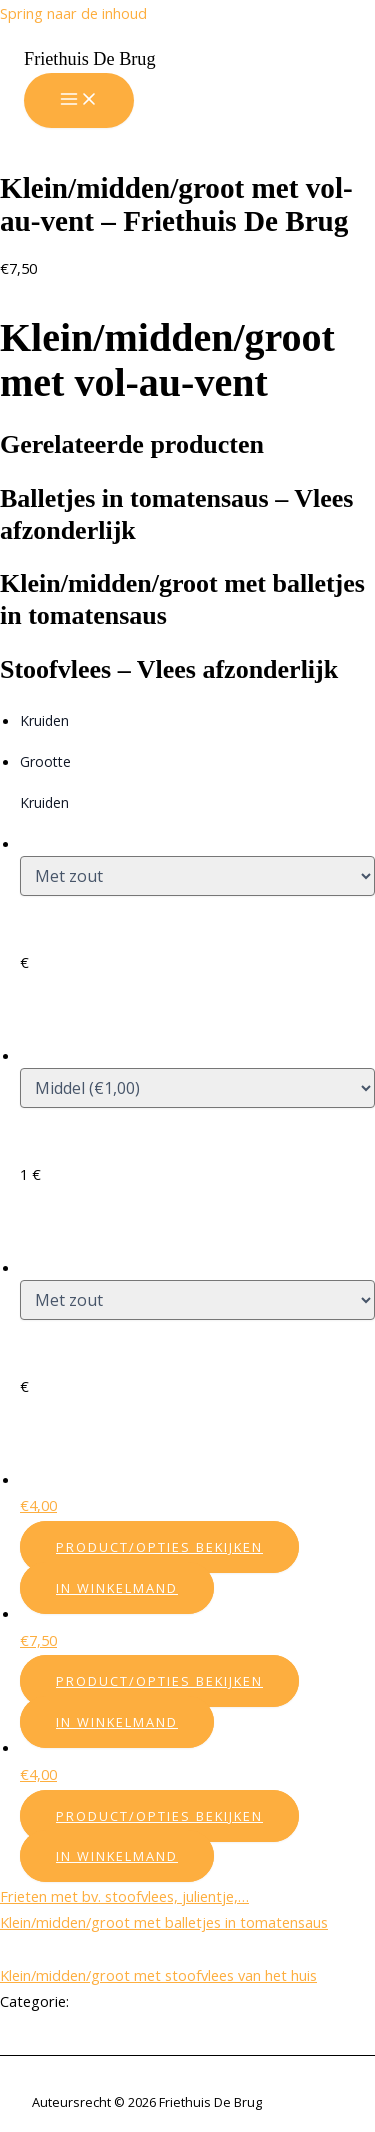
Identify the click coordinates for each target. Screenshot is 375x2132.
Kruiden (44, 720)
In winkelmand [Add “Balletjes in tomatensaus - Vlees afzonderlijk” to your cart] (117, 1588)
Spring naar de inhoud (73, 13)
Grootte (45, 761)
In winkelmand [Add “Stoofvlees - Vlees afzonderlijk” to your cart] (117, 1856)
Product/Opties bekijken (159, 1547)
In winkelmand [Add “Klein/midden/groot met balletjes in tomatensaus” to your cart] (117, 1722)
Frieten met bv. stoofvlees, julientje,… (124, 1896)
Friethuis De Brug (90, 59)
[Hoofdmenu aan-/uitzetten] (79, 100)
